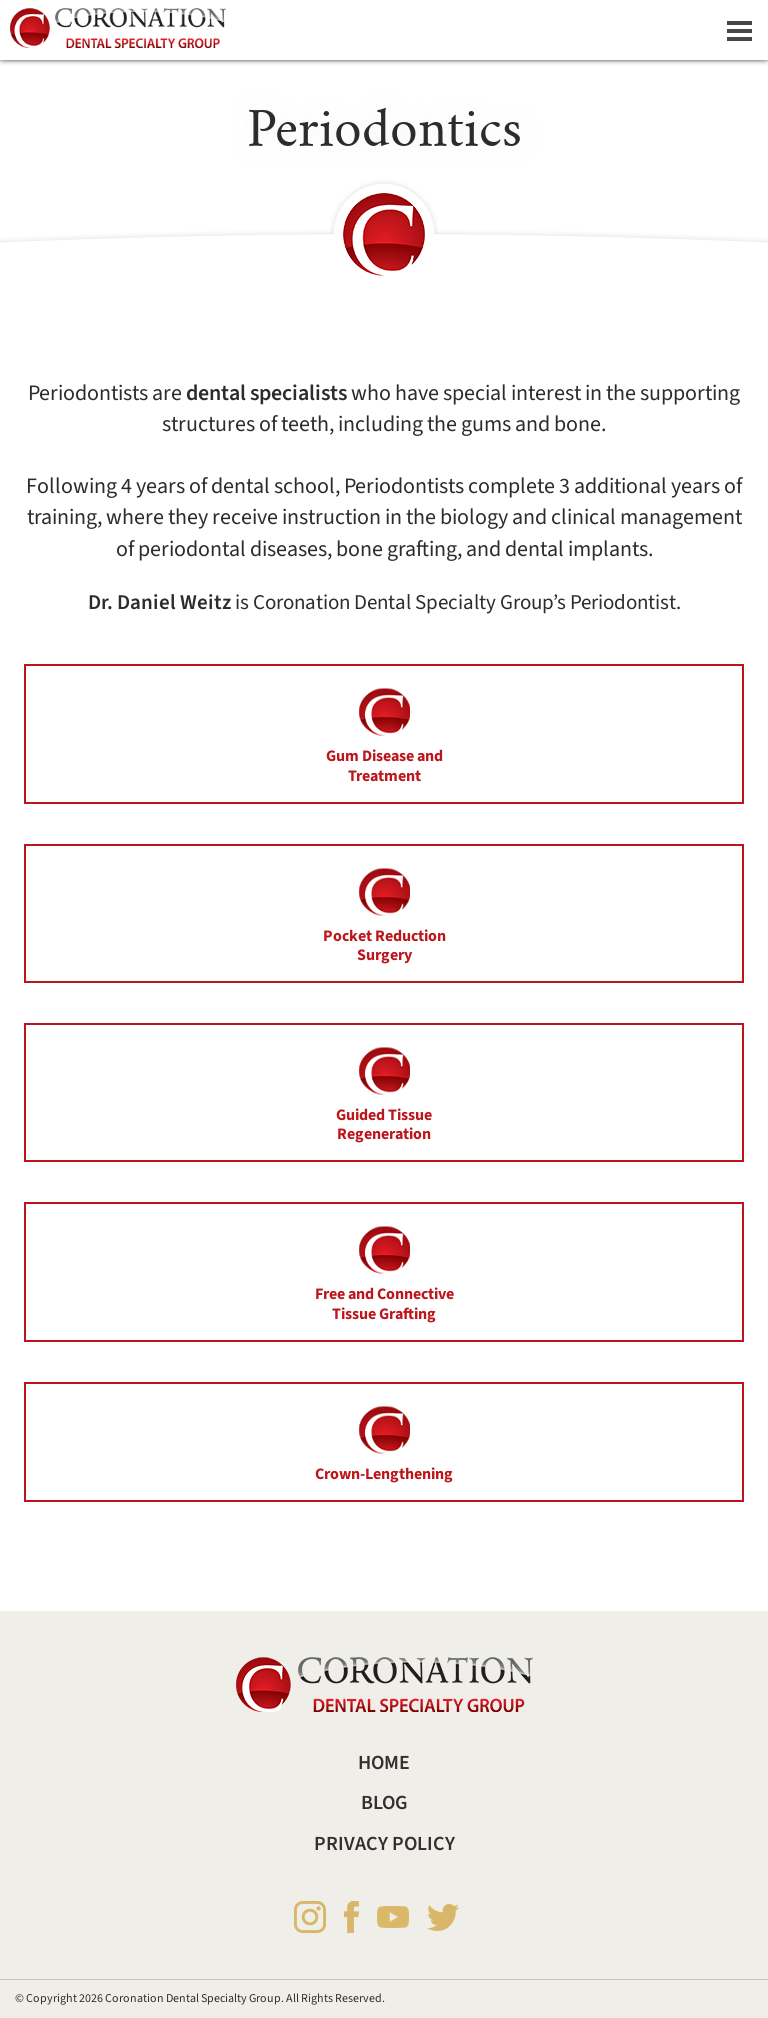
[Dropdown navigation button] (739, 30)
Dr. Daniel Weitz (159, 602)
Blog (384, 1803)
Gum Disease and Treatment (384, 734)
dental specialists (266, 393)
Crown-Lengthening (384, 1442)
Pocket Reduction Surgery (384, 914)
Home (384, 1763)
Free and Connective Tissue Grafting (384, 1272)
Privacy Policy (384, 1844)
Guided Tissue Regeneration (384, 1093)
